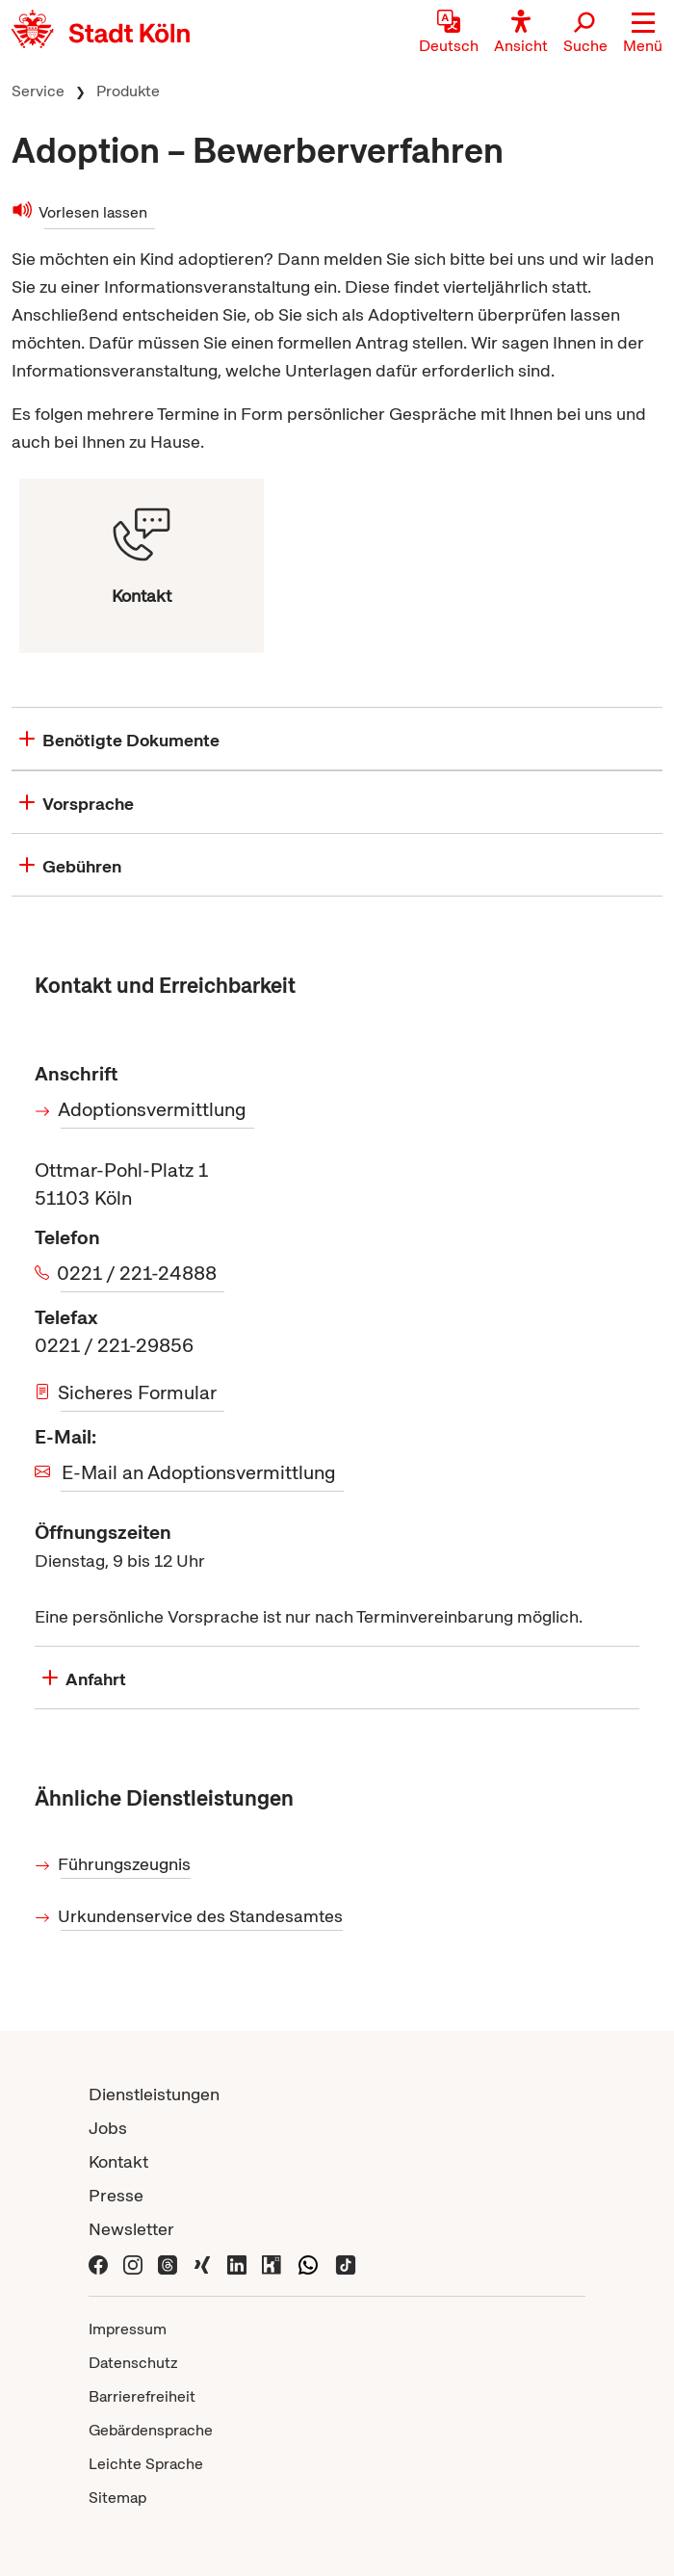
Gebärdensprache (151, 2430)
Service (38, 91)
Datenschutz (133, 2363)
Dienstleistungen (154, 2094)
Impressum (128, 2329)
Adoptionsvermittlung (153, 1109)
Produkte (128, 91)
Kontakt (118, 2161)
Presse (116, 2195)
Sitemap (117, 2497)
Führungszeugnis (126, 1864)
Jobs (108, 2128)
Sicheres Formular (139, 1392)
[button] (642, 34)
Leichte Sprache (146, 2464)
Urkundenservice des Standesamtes (202, 1916)
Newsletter (131, 2229)
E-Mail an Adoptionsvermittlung (199, 1472)
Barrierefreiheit (142, 2396)
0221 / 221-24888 (139, 1273)
